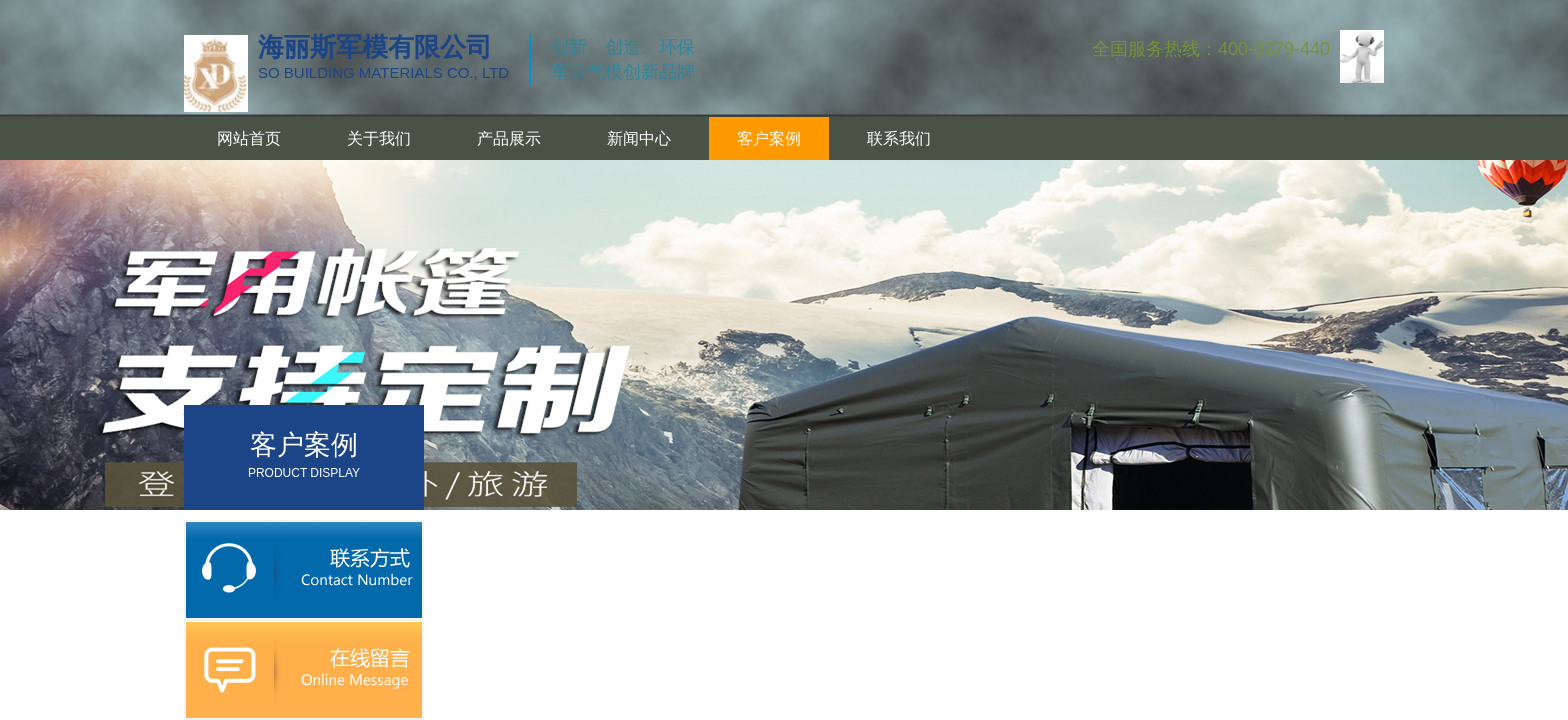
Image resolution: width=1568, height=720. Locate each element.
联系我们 (899, 138)
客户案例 (769, 138)
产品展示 (509, 138)
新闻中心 (639, 138)
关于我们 (379, 138)
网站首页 (249, 138)
